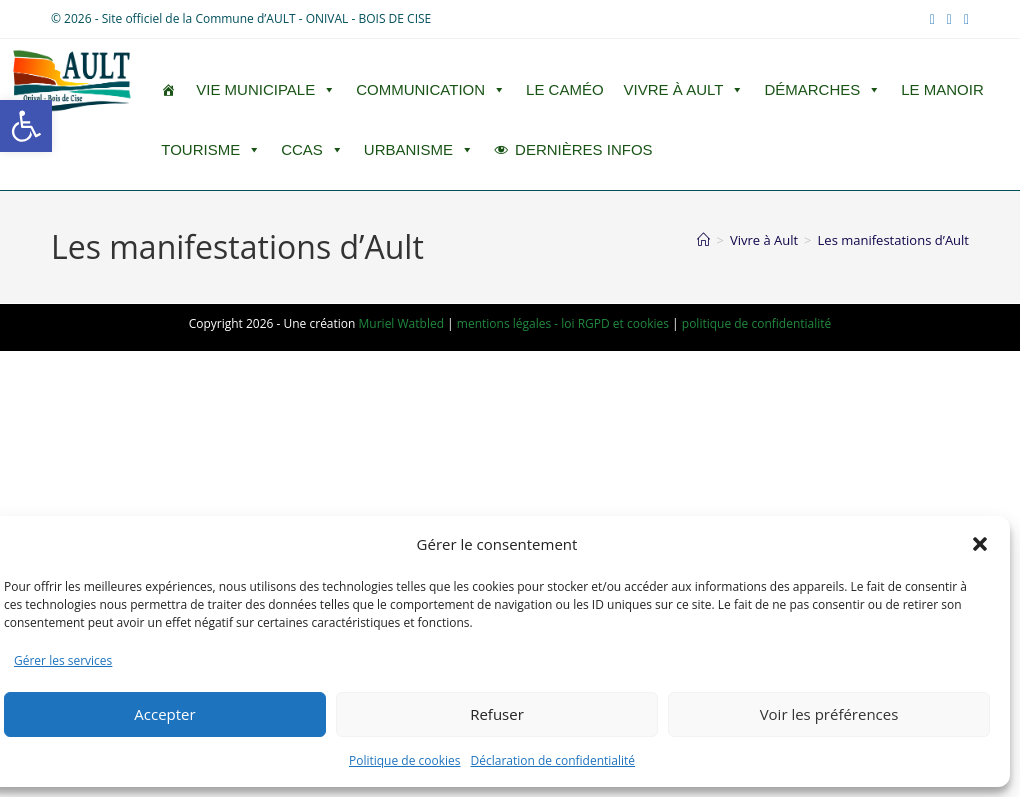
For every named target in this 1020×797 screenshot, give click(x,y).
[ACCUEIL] (168, 90)
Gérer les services (63, 660)
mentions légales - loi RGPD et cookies (563, 323)
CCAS (312, 150)
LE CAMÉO (565, 89)
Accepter (164, 714)
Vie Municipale (266, 90)
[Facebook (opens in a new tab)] (932, 19)
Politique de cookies (405, 760)
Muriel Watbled (401, 323)
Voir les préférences (829, 714)
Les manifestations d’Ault (893, 240)
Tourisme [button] (211, 150)
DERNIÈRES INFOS (584, 149)
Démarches (822, 90)
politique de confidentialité (757, 323)
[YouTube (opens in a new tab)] (949, 19)
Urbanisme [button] (419, 150)
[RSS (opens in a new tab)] (963, 19)
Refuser (497, 714)
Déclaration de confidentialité (553, 760)
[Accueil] (703, 240)
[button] (26, 126)
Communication (431, 90)
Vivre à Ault (684, 90)
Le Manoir (942, 89)
